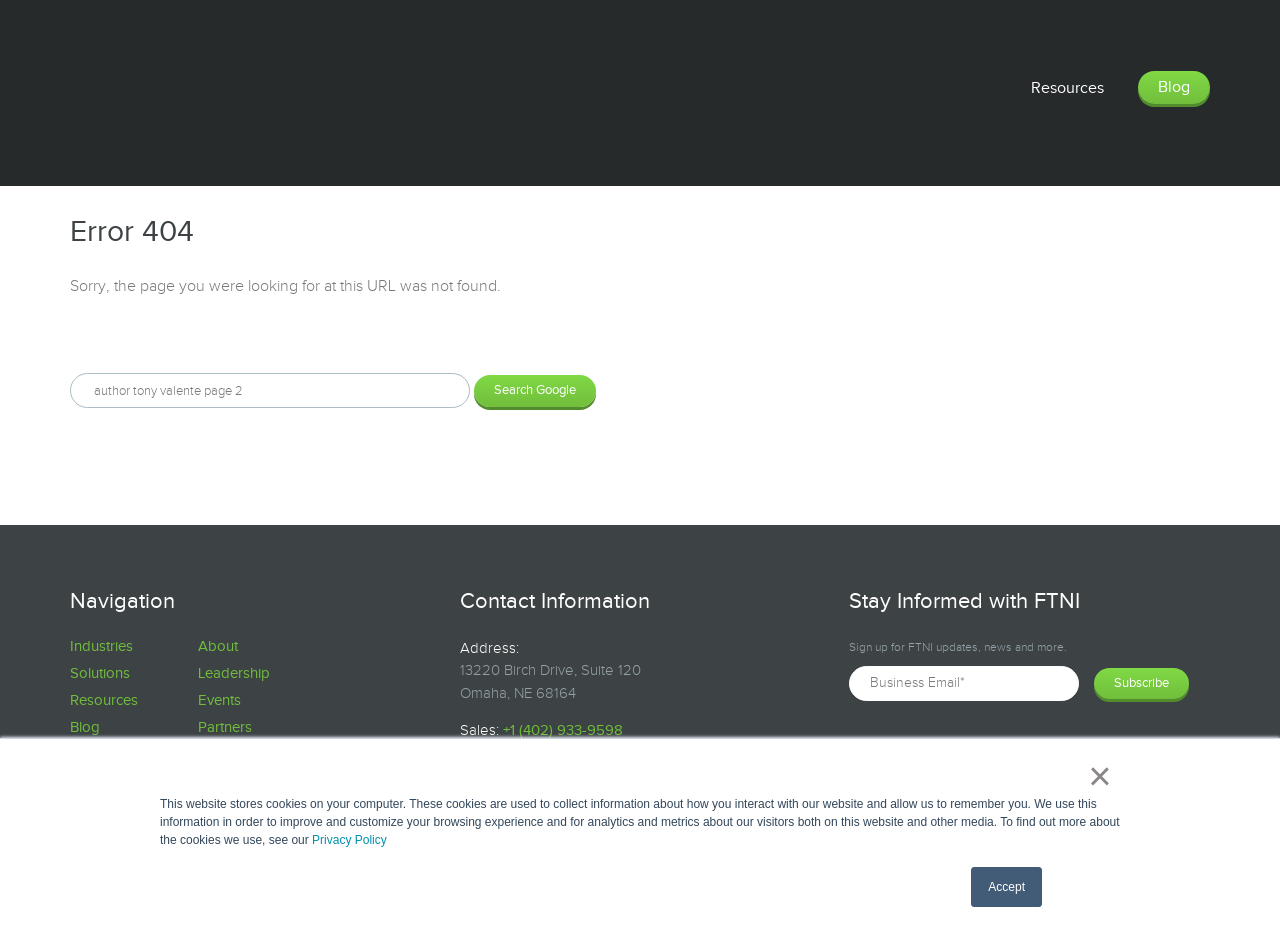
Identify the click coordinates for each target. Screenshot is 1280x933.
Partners (225, 727)
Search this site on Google (160, 339)
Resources (104, 700)
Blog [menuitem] (1174, 18)
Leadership (234, 673)
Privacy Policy (349, 840)
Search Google (535, 390)
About (218, 646)
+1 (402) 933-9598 (563, 730)
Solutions (100, 673)
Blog (85, 727)
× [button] (1099, 776)
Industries (101, 646)
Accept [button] (1006, 887)
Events (219, 700)
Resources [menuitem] (1067, 19)
